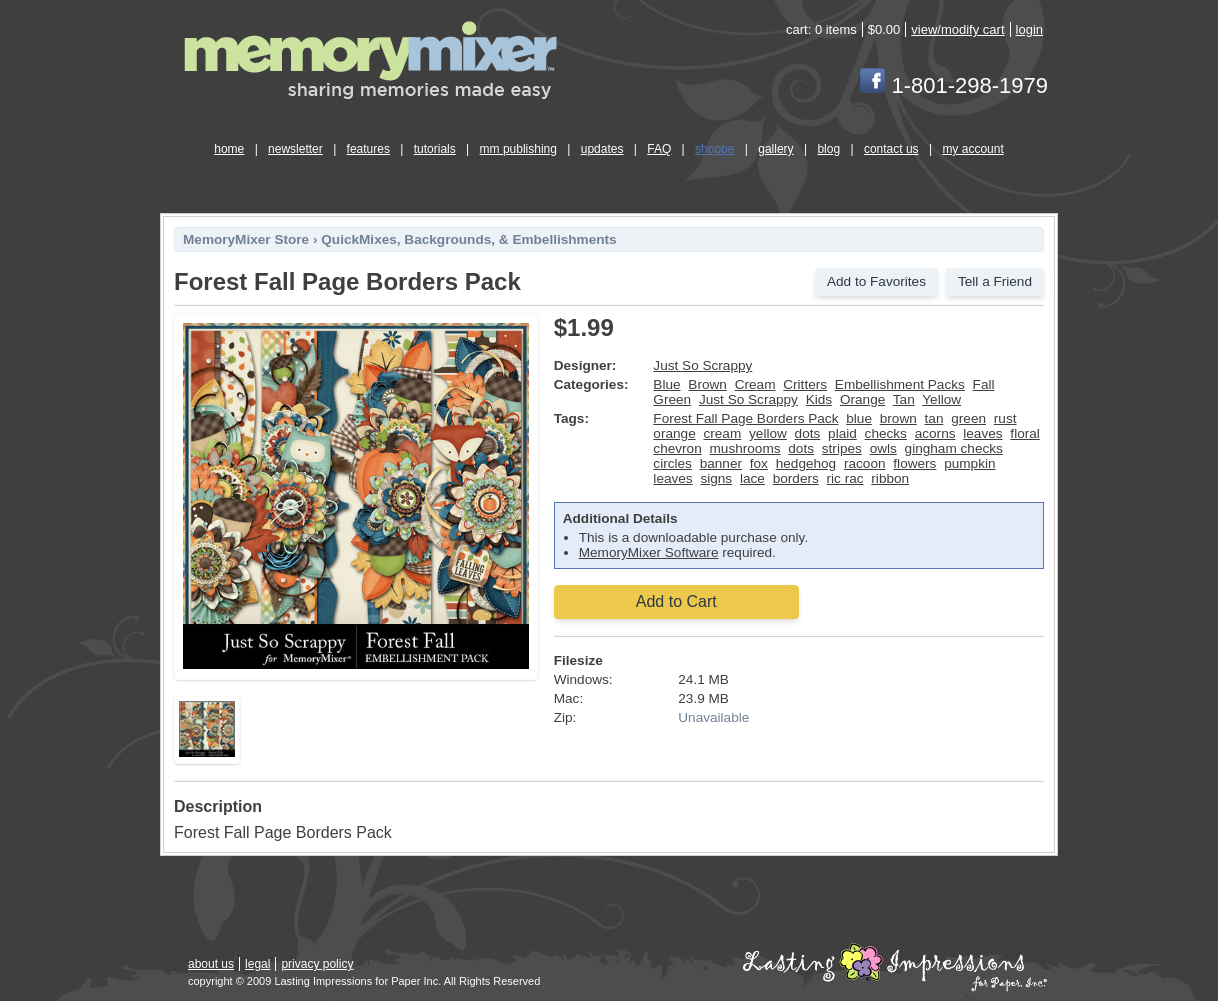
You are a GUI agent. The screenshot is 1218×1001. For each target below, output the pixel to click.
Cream (755, 384)
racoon (865, 463)
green (968, 418)
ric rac (845, 478)
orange (674, 433)
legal (257, 964)
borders (796, 478)
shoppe (714, 149)
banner (721, 463)
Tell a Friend (995, 281)
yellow (768, 433)
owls (883, 448)
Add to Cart (676, 601)
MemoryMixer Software (649, 552)
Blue (666, 384)
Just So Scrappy (702, 365)
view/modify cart (957, 29)
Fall (984, 384)
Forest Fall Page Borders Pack (745, 418)
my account (972, 149)
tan (934, 418)
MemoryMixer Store (246, 239)
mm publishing (518, 149)
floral (1024, 433)
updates (602, 149)
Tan (904, 399)
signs (716, 478)
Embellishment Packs (900, 384)
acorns (935, 433)
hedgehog (806, 463)
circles (672, 463)
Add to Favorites (876, 281)
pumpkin (969, 463)
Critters (805, 384)
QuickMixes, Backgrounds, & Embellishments (468, 239)
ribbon (890, 478)
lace (752, 478)
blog (828, 149)
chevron (677, 448)
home (229, 149)
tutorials (435, 149)
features (368, 149)
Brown (707, 384)
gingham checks (954, 448)
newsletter (295, 149)
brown (898, 418)
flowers (914, 463)
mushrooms (745, 448)
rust (1005, 418)
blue (859, 418)
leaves (982, 433)
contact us (891, 149)
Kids (819, 399)
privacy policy (317, 964)
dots (808, 433)
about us (211, 964)
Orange (862, 399)
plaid (842, 433)
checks (886, 433)
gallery (775, 149)
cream (722, 433)
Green (672, 399)
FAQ (659, 149)
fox (759, 463)
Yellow (941, 399)
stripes (842, 448)
